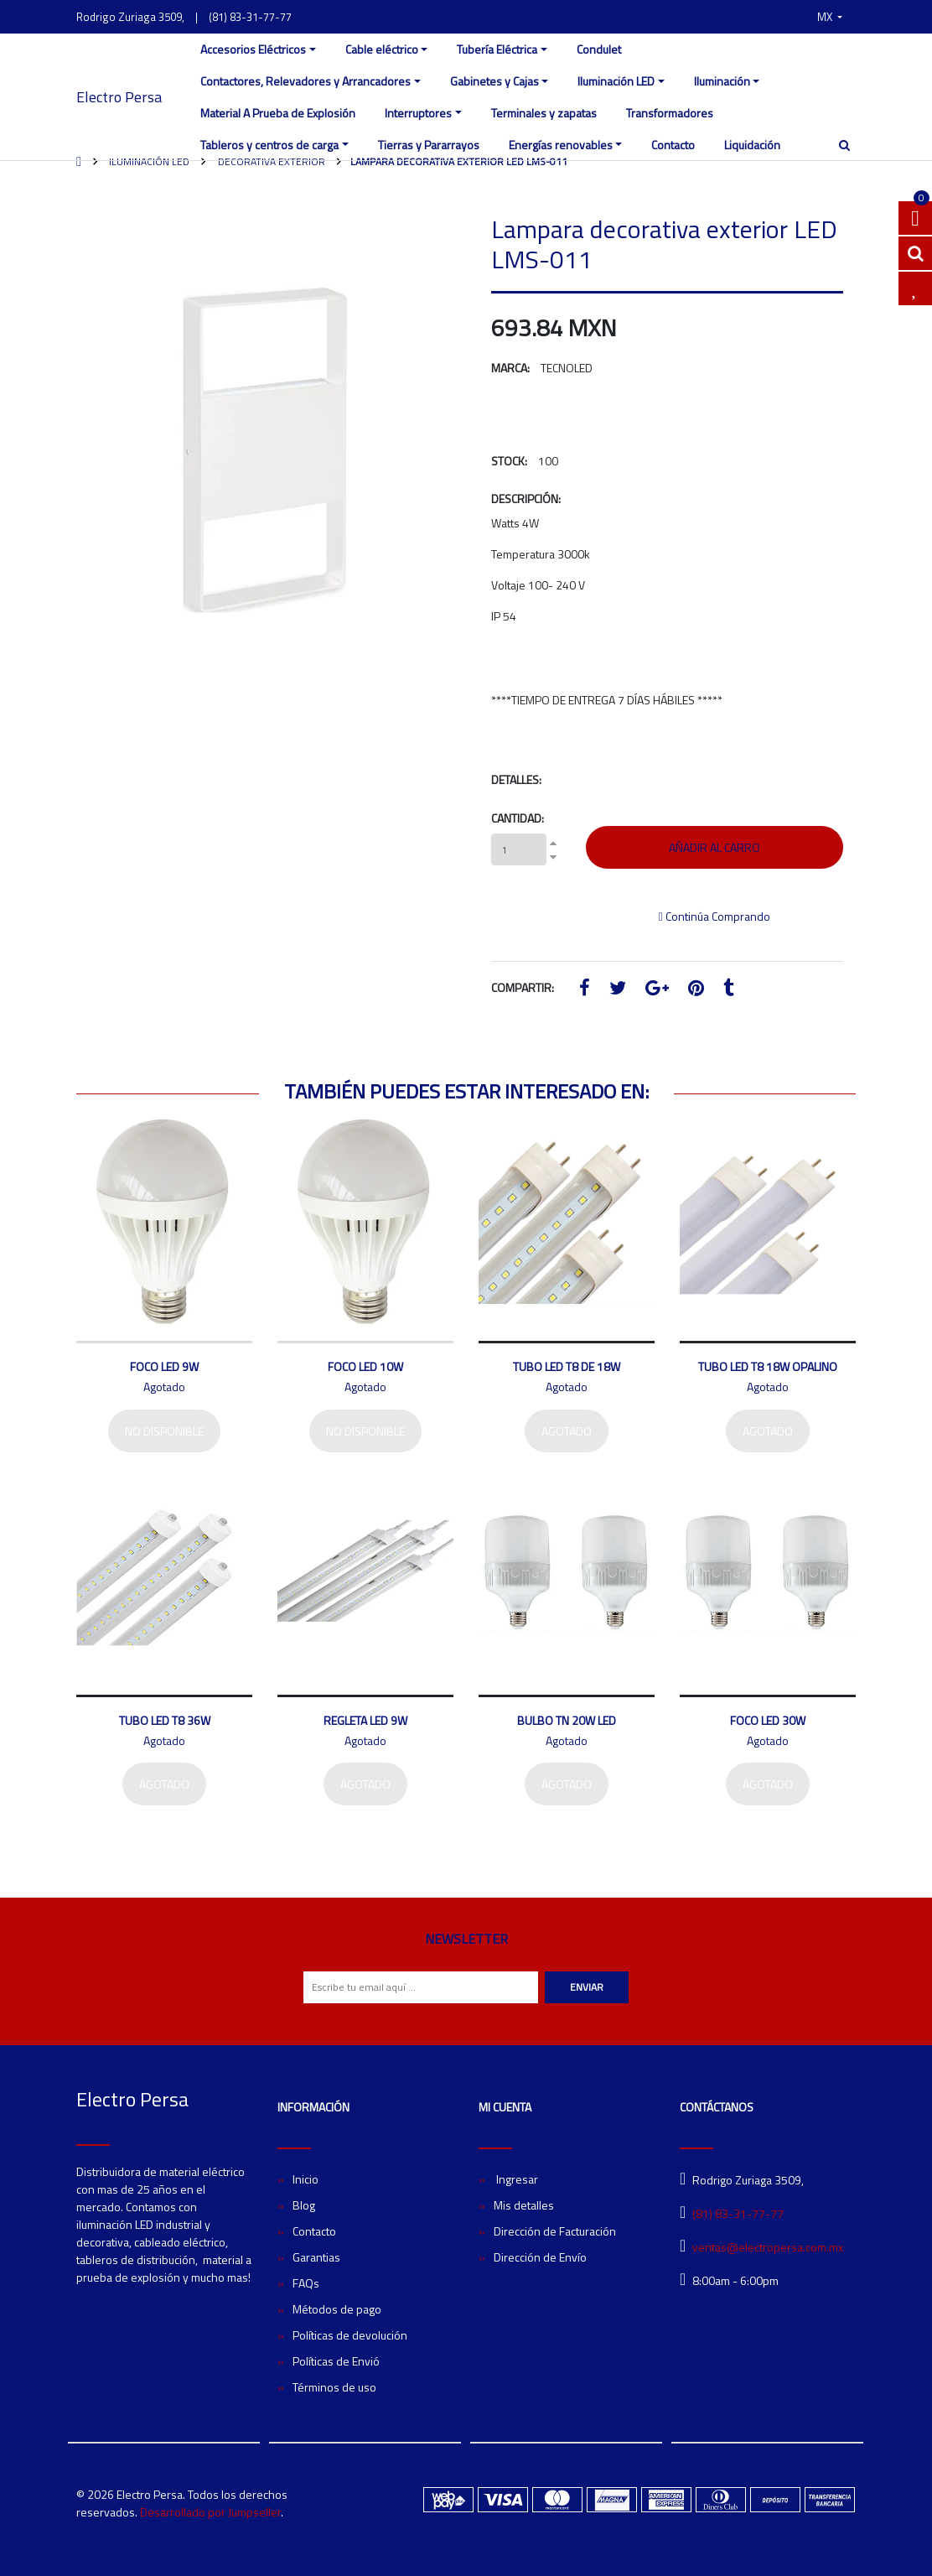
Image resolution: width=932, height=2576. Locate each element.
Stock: (509, 461)
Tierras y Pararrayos (428, 144)
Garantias (316, 2257)
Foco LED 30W (767, 1720)
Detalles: (516, 779)
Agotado (566, 1431)
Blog (304, 2205)
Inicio (305, 2179)
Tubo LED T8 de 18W (566, 1366)
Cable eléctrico (381, 49)
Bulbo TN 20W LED (566, 1720)
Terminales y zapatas (544, 113)
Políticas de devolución (350, 2335)
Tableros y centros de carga (269, 144)
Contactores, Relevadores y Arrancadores (305, 81)
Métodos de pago (337, 2309)
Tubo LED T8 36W (164, 1720)
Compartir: (522, 987)
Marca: (510, 368)
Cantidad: (517, 818)
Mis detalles (524, 2205)
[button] (830, 17)
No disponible (164, 1431)
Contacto (673, 144)
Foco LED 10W (365, 1366)
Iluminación (722, 81)
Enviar (586, 1987)
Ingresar (516, 2179)
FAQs (306, 2283)
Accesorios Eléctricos (253, 49)
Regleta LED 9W (365, 1720)
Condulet (599, 49)
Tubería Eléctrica (497, 49)
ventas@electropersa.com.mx (767, 2247)
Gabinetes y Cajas (494, 81)
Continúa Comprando (714, 916)
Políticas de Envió (336, 2361)
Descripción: (526, 498)
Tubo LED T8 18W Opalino (767, 1366)
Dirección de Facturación (555, 2231)
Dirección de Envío (540, 2257)
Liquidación (752, 144)
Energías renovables (561, 144)
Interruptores (418, 113)
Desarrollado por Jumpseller (210, 2512)
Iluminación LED (616, 81)
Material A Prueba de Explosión (277, 113)
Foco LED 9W (164, 1366)
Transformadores (669, 113)
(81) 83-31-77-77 (250, 16)
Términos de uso (334, 2387)
